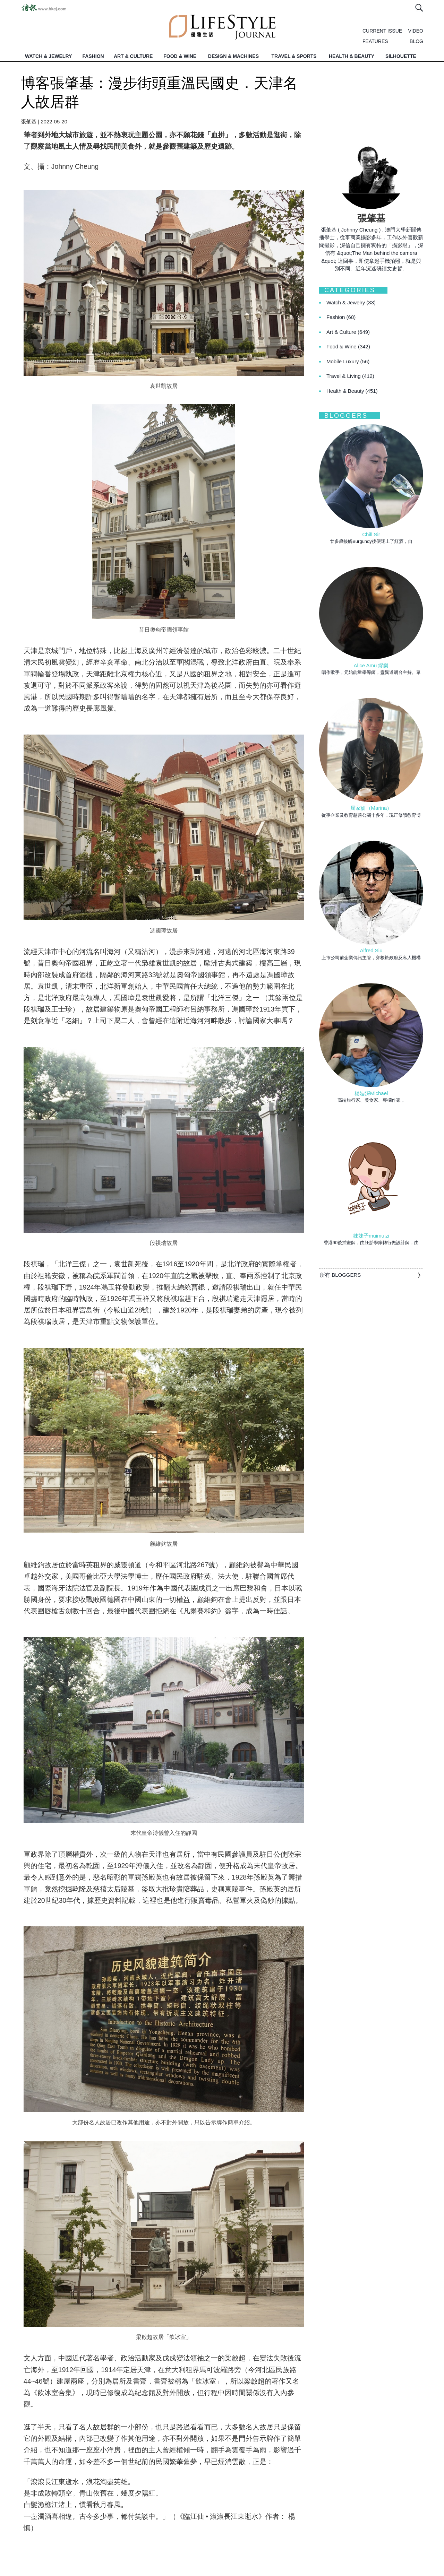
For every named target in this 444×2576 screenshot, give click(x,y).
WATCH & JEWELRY (48, 56)
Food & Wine (348, 346)
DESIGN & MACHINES (233, 56)
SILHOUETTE (400, 56)
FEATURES (375, 41)
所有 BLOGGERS (340, 1275)
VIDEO (415, 31)
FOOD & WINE (179, 56)
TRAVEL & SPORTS (294, 56)
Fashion (341, 317)
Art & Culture (348, 332)
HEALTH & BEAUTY (351, 56)
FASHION (93, 56)
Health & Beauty (352, 391)
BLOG (416, 41)
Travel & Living (350, 376)
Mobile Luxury (347, 361)
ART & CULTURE (133, 56)
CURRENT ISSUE (382, 31)
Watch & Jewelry (351, 302)
